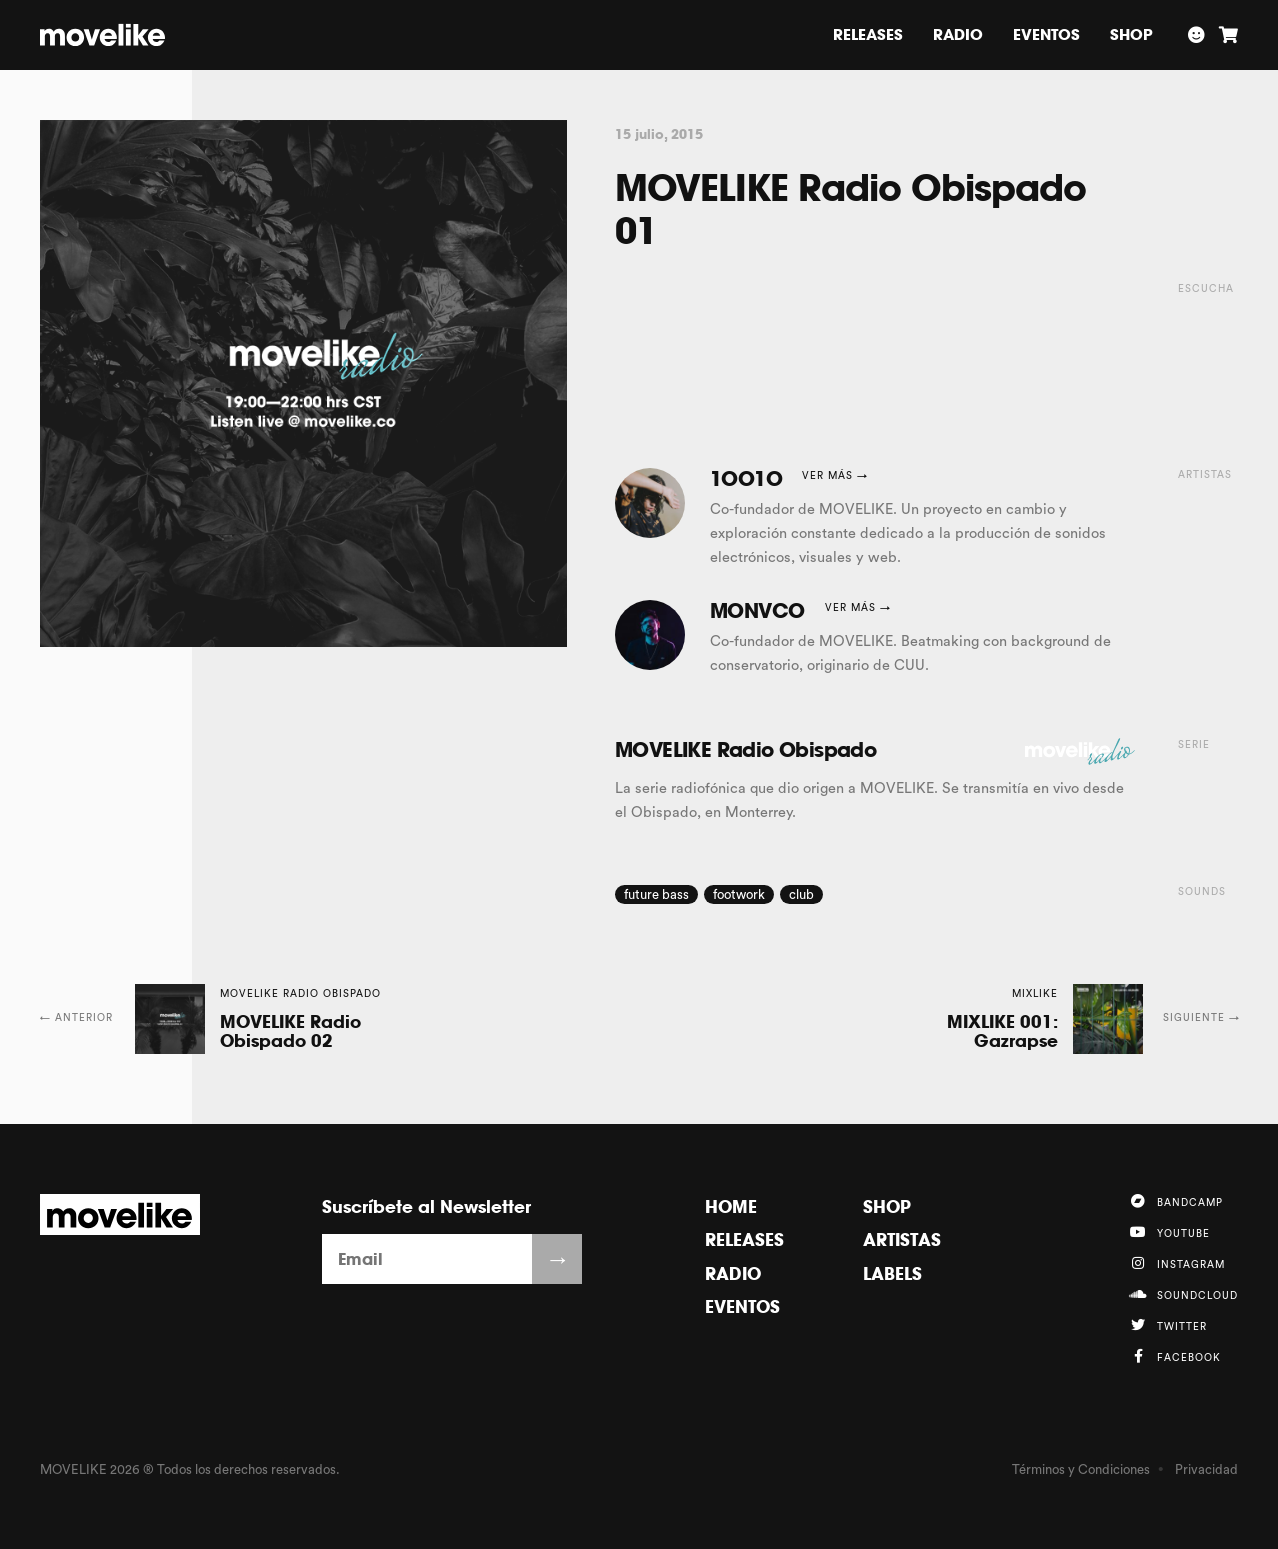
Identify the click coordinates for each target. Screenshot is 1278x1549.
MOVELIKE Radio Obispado (745, 749)
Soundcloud (1183, 1294)
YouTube (1169, 1232)
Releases (868, 34)
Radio (958, 34)
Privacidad (1206, 1469)
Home (731, 1206)
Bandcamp (1176, 1201)
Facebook (1175, 1356)
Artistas (902, 1239)
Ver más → (835, 476)
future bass (656, 894)
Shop (1131, 34)
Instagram (1177, 1263)
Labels (892, 1273)
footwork (739, 894)
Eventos (1046, 34)
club (801, 894)
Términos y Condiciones (1081, 1469)
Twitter (1168, 1325)
